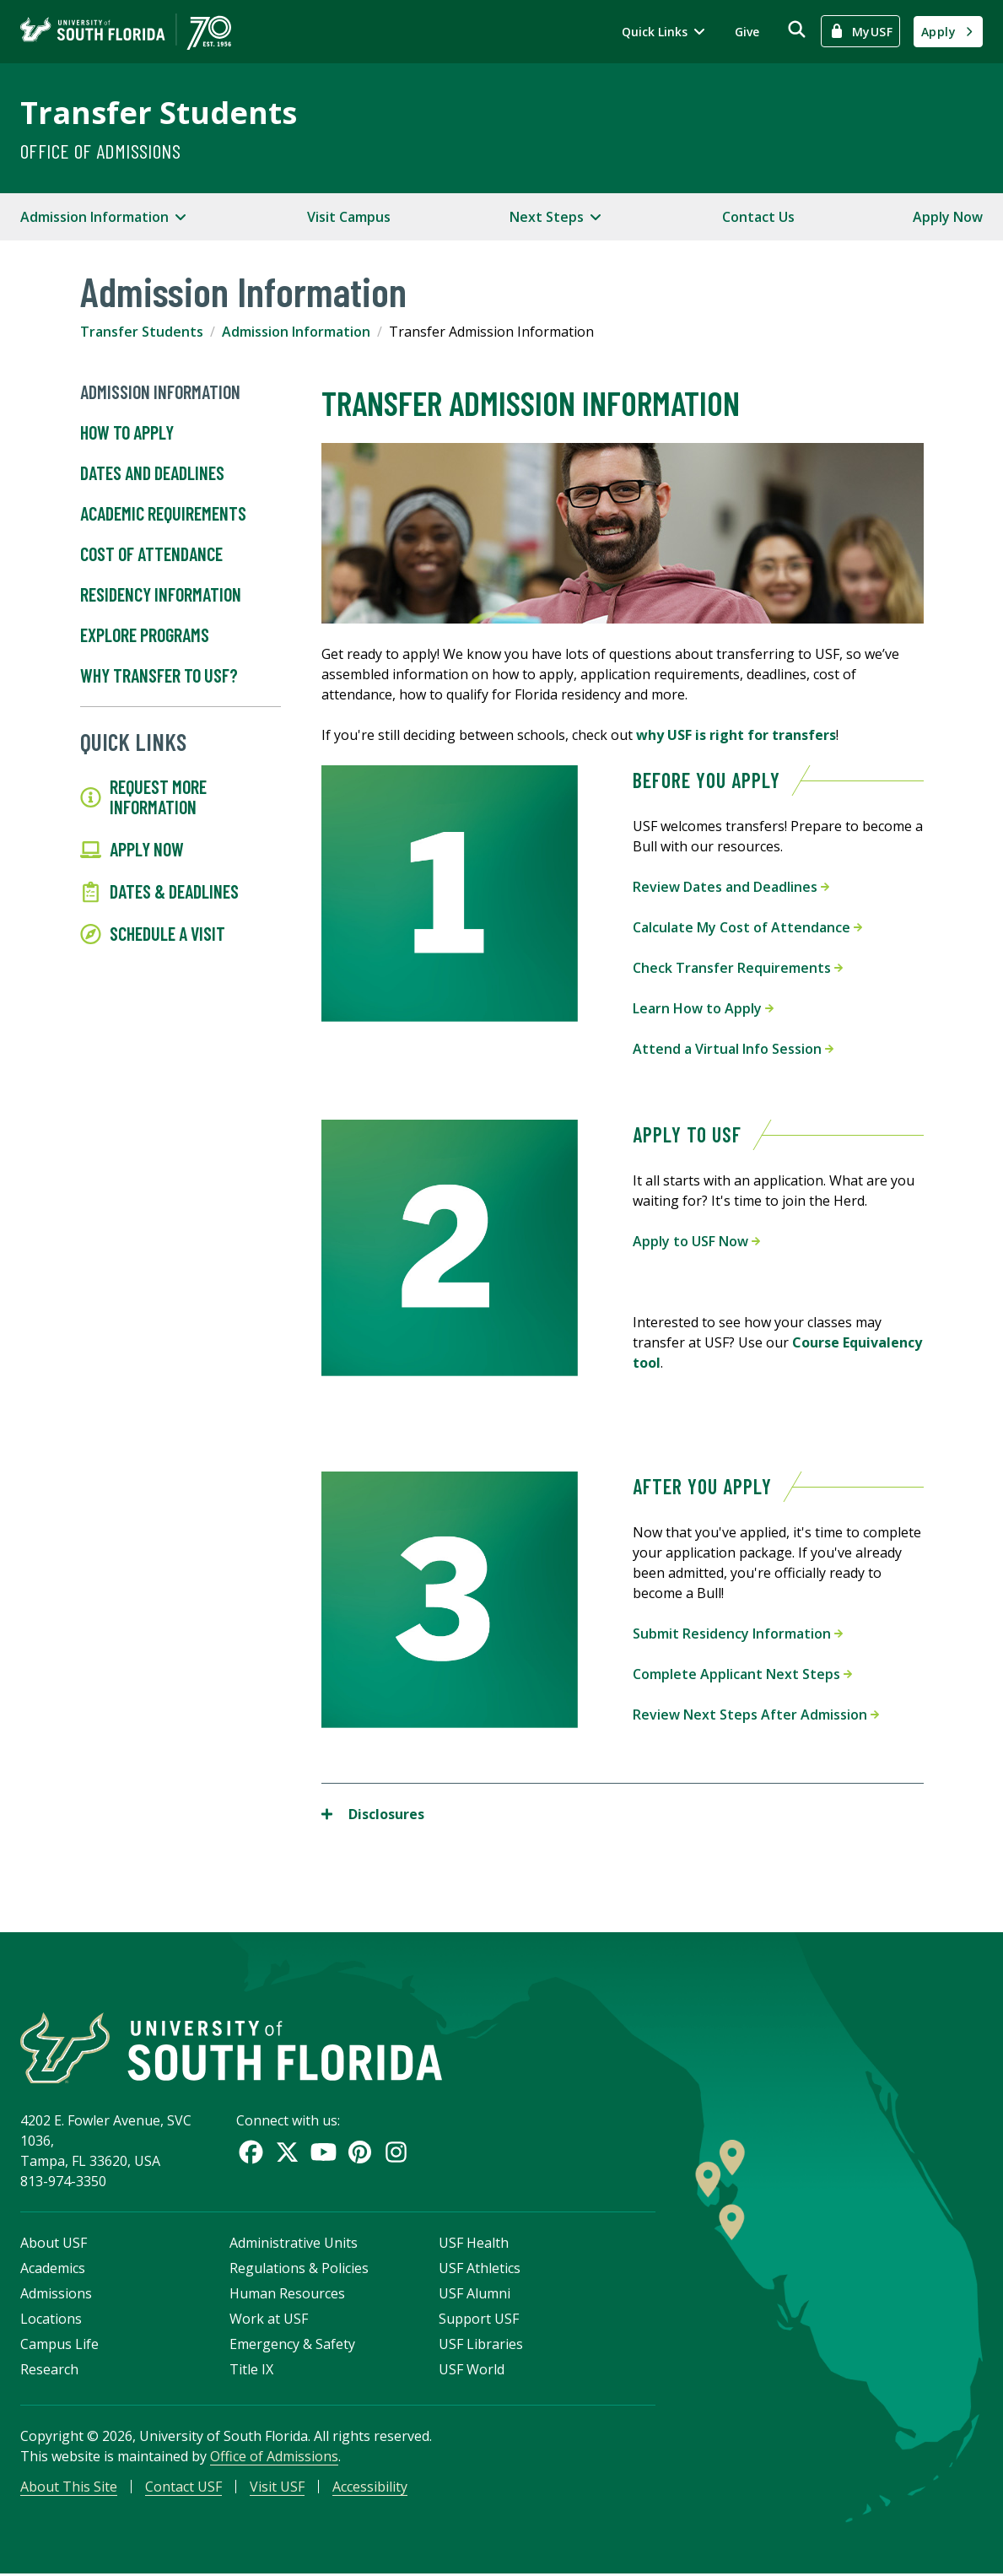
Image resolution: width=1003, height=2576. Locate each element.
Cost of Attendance (151, 554)
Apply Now (948, 217)
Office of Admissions (100, 150)
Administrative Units (293, 2244)
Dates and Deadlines (152, 473)
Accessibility (369, 2488)
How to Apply (127, 433)
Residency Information (160, 595)
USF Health (474, 2244)
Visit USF (277, 2488)
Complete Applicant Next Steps (742, 1674)
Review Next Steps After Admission (756, 1714)
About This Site (68, 2488)
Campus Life (59, 2345)
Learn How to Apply (703, 1008)
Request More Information (143, 797)
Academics (52, 2269)
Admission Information (296, 331)
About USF (53, 2244)
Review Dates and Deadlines (731, 887)
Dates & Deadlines (159, 892)
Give (747, 32)
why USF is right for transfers (736, 735)
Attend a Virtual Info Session (733, 1049)
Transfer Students (158, 112)
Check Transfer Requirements (738, 968)
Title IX (251, 2371)
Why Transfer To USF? (159, 676)
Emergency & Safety (292, 2345)
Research (49, 2371)
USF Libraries (481, 2345)
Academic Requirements (163, 514)
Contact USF (183, 2488)
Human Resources (287, 2295)
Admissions (56, 2295)
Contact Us (758, 217)
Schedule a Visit (152, 934)
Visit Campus (349, 217)
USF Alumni (474, 2295)
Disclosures (372, 1814)
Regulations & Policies (299, 2269)
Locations (51, 2320)
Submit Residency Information (738, 1633)
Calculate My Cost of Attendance (747, 927)
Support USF (479, 2320)
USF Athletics (479, 2269)
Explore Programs (144, 635)
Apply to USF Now (696, 1241)
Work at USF (268, 2320)
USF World (471, 2371)
